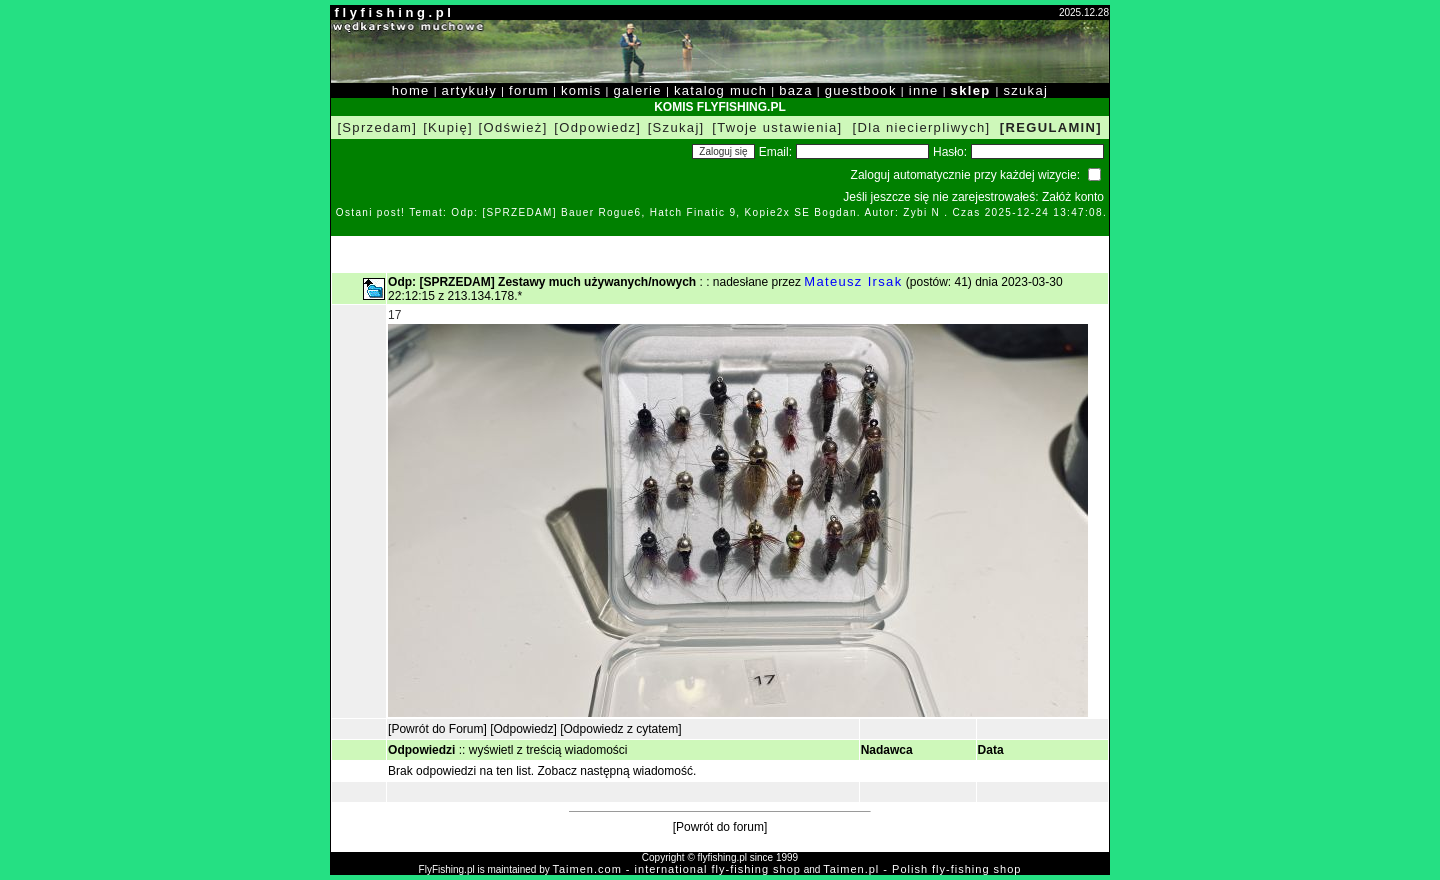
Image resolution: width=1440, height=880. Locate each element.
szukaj (1025, 90)
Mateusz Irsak (853, 281)
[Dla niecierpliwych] (922, 127)
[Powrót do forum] (720, 827)
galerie (638, 90)
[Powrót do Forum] (437, 729)
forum (529, 90)
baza (796, 90)
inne (924, 90)
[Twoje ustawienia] (777, 127)
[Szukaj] (676, 127)
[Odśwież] (513, 127)
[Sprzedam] (377, 127)
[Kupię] (448, 127)
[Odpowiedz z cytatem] (620, 729)
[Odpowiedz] (597, 127)
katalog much (720, 90)
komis (581, 90)
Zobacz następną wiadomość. (617, 771)
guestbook (861, 90)
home (411, 90)
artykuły (469, 90)
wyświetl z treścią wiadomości (548, 750)
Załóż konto (1073, 197)
